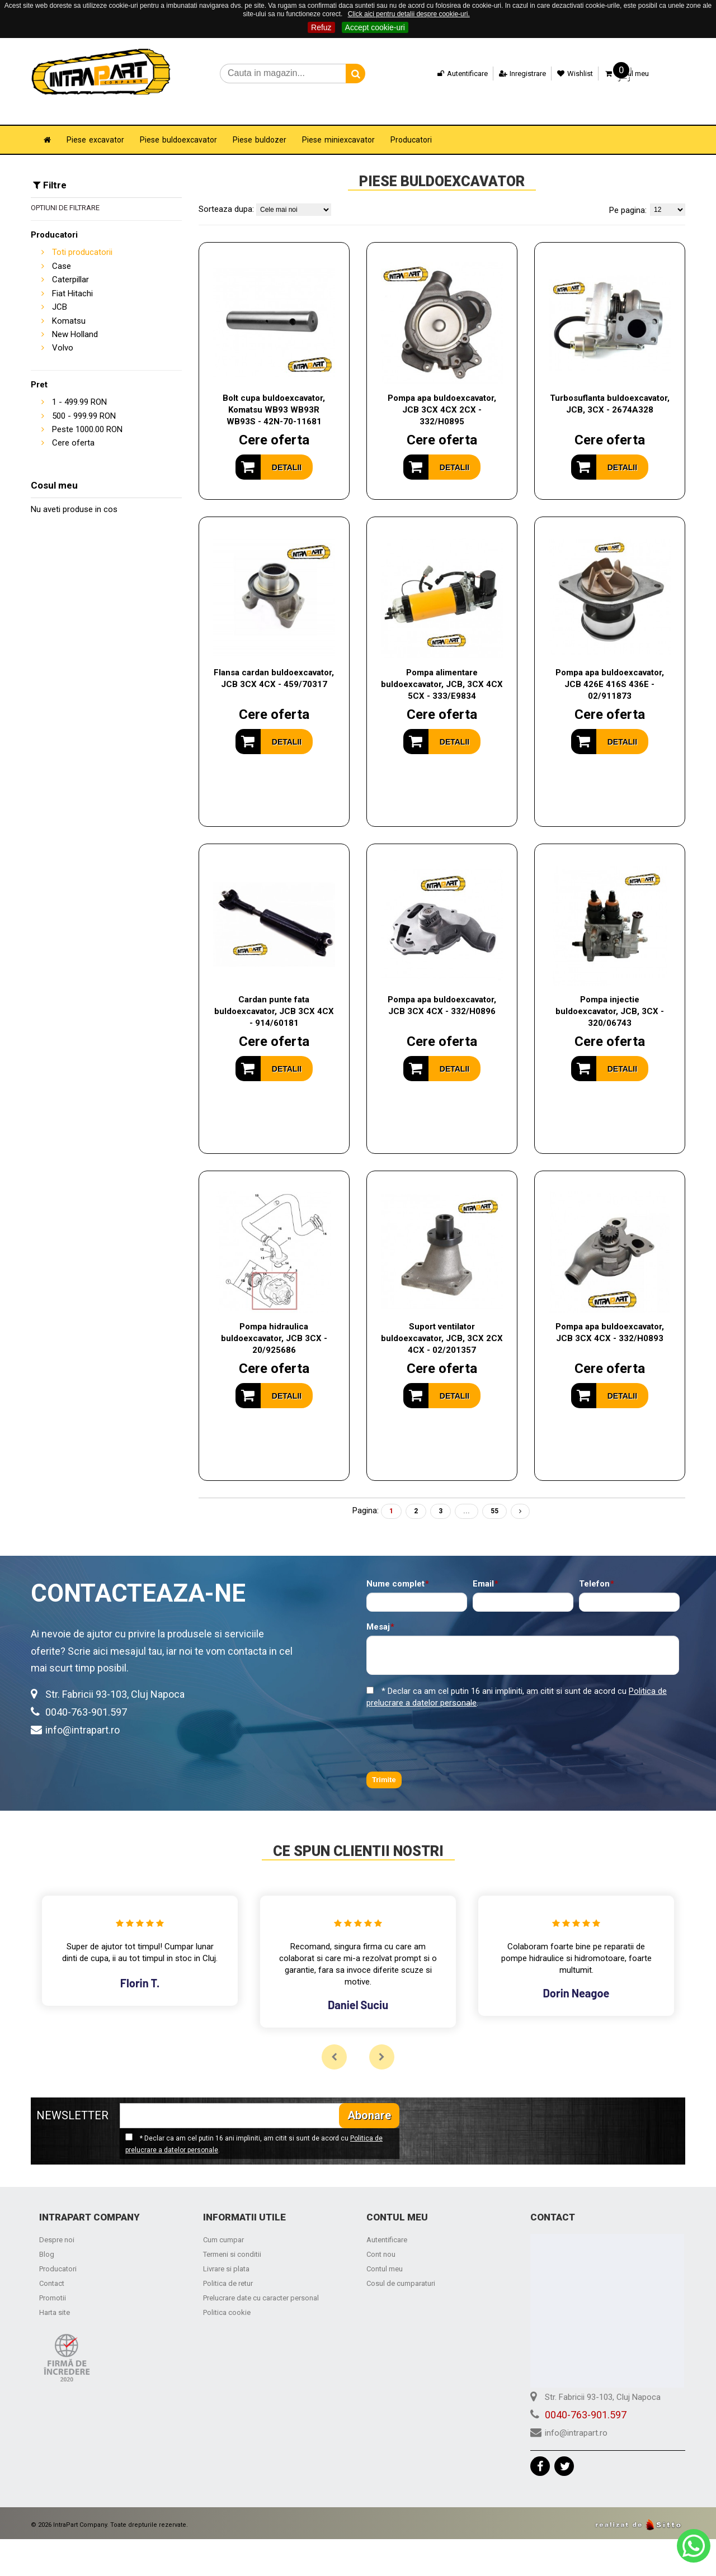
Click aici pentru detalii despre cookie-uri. (409, 14)
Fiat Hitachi (72, 278)
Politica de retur (228, 2267)
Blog (46, 2238)
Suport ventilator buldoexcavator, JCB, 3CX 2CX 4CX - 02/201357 (442, 1322)
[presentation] (451, 1724)
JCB (59, 291)
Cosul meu (617, 73)
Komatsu (69, 305)
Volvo (62, 332)
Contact (51, 2267)
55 (494, 1495)
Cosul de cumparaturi (400, 2267)
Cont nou (380, 2238)
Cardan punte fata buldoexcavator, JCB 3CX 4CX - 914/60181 (274, 995)
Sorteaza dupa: (226, 193)
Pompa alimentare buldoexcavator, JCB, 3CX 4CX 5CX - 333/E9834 (442, 668)
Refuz (321, 27)
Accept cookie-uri (375, 27)
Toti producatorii (82, 236)
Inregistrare (514, 73)
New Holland (75, 319)
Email (483, 1568)
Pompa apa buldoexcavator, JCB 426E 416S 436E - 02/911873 (609, 668)
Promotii (52, 2282)
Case (61, 250)
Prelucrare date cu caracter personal (261, 2282)
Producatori (58, 2253)
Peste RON (87, 414)
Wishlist (566, 73)
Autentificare (453, 73)
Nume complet (395, 1568)
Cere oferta (73, 427)
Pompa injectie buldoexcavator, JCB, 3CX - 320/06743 (609, 995)
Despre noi (56, 2224)
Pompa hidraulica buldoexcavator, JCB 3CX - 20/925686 (274, 1322)
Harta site (54, 2296)
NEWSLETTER (72, 2099)
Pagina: (365, 1495)
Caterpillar (70, 264)
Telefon (594, 1568)
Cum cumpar (223, 2224)
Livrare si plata (226, 2253)
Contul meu (384, 2253)
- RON (79, 386)
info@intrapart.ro (82, 1714)
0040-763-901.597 (86, 1696)
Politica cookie (227, 2296)
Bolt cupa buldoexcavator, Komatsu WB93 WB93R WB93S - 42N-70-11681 (274, 394)
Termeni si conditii (232, 2238)
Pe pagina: (628, 195)
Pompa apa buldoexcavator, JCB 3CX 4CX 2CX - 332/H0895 (442, 394)
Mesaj (378, 1611)
